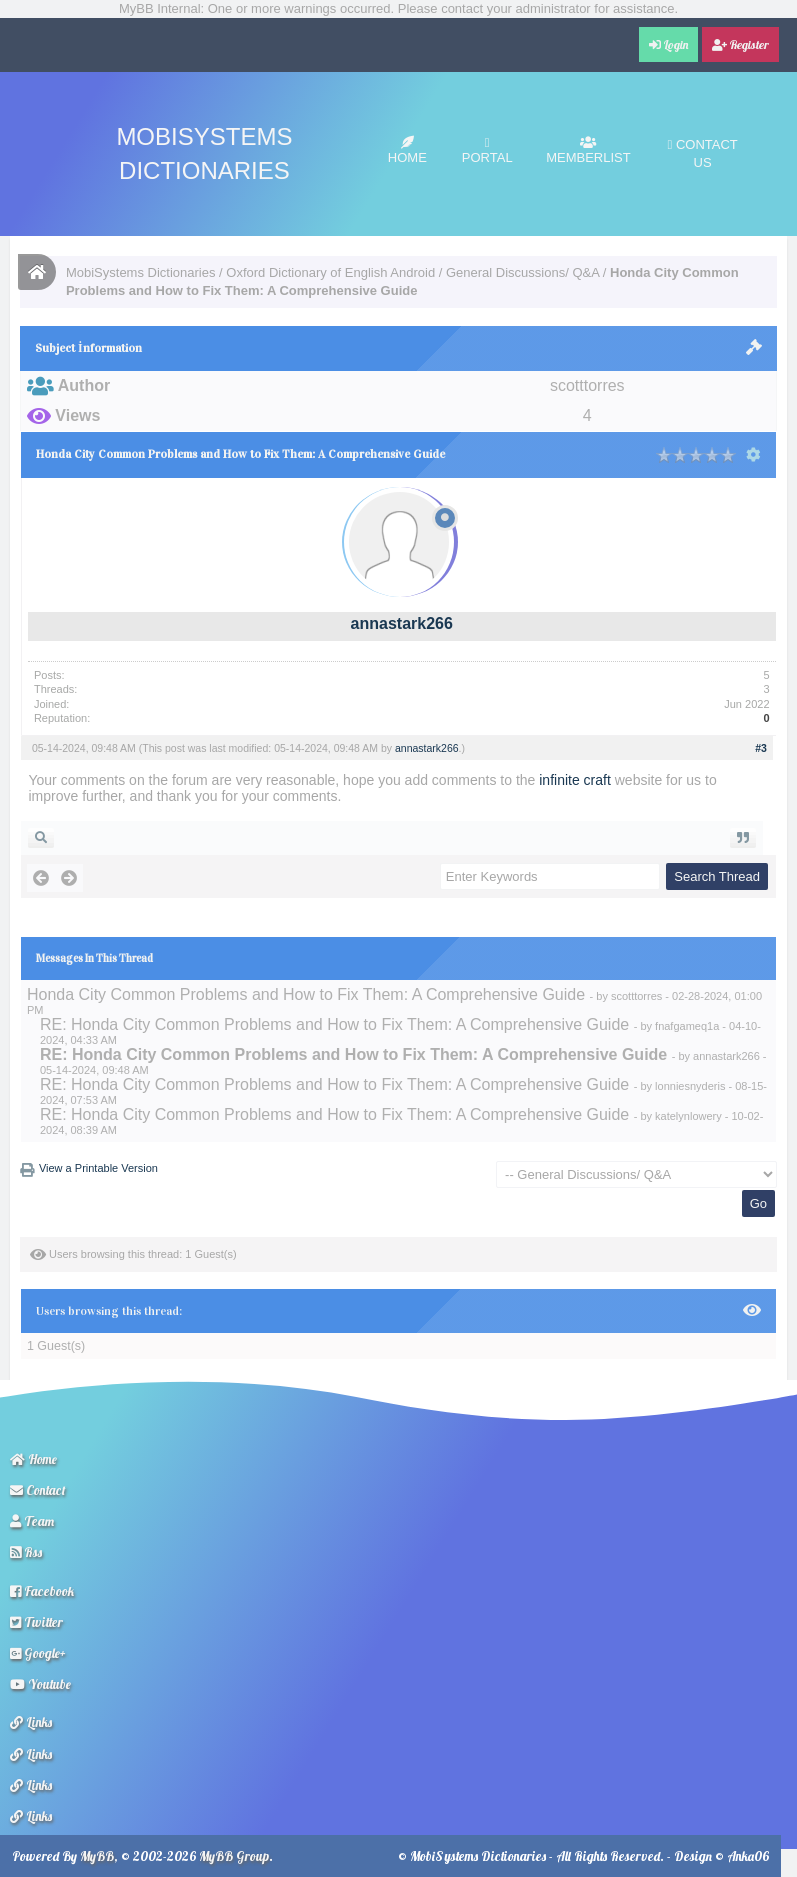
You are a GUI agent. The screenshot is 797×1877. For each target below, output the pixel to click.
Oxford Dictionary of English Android (330, 272)
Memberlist (588, 150)
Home (407, 150)
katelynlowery (688, 1116)
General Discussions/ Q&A (522, 272)
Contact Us (703, 153)
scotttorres (636, 996)
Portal (487, 150)
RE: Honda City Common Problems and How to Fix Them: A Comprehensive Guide (334, 1024)
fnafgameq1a (687, 1026)
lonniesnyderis (690, 1086)
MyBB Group (234, 1856)
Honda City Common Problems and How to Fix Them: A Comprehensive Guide (306, 994)
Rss (26, 1552)
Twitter (36, 1622)
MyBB (97, 1856)
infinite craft (575, 780)
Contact (38, 1490)
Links (31, 1722)
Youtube (40, 1684)
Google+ (38, 1653)
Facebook (42, 1591)
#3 (761, 748)
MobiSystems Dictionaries (141, 272)
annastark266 (402, 623)
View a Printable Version (98, 1168)
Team (32, 1521)
